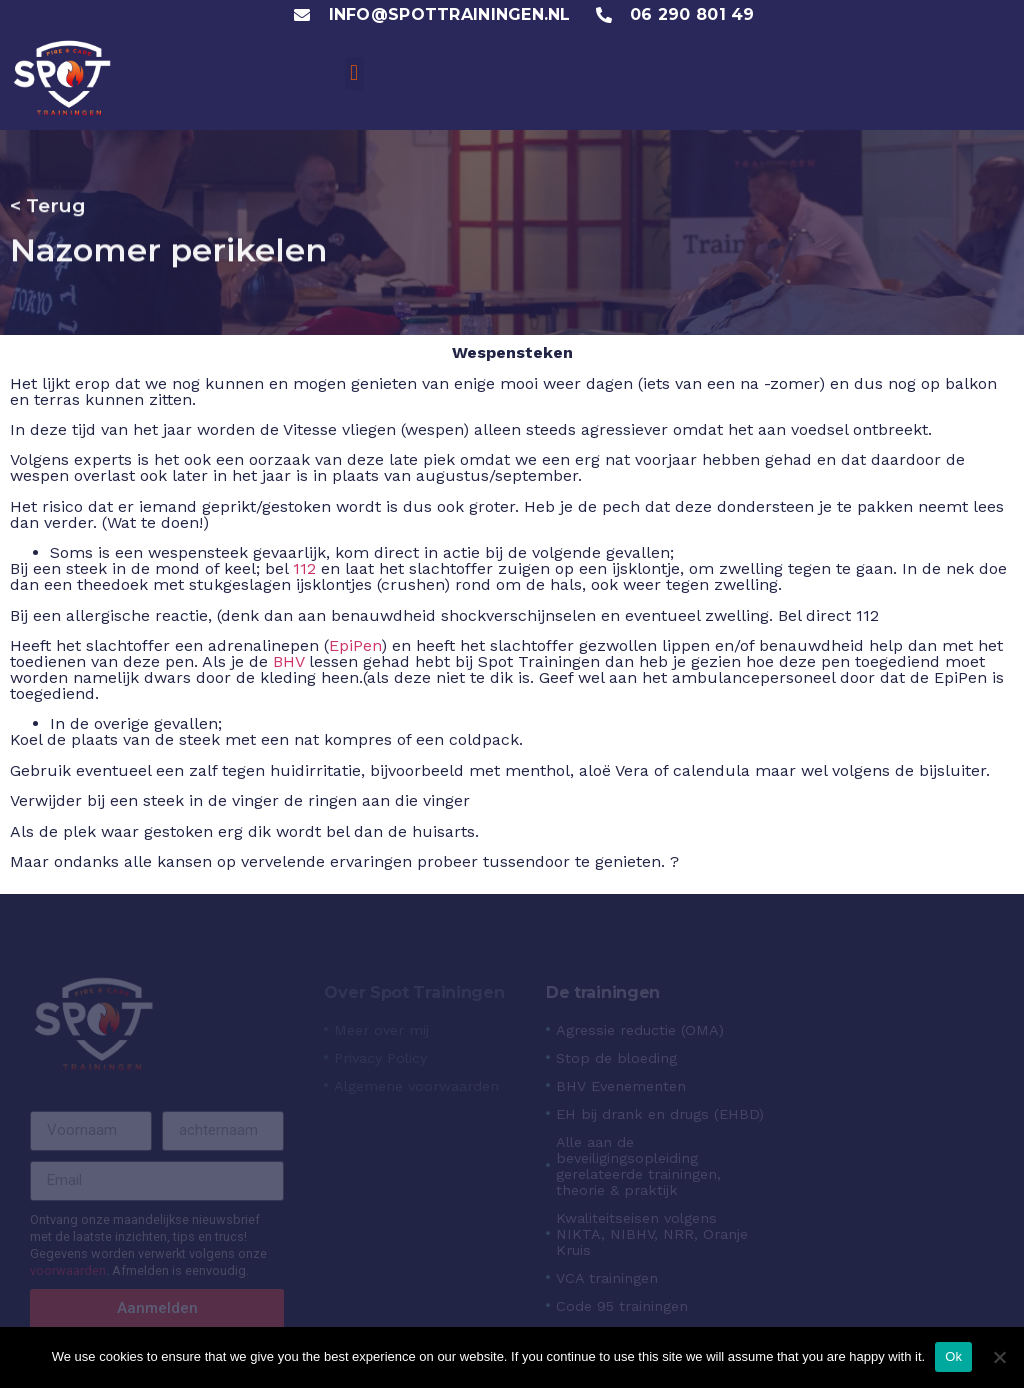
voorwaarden (68, 1270)
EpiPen (355, 645)
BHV (288, 661)
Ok (953, 1356)
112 (304, 568)
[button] (354, 73)
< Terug (48, 204)
